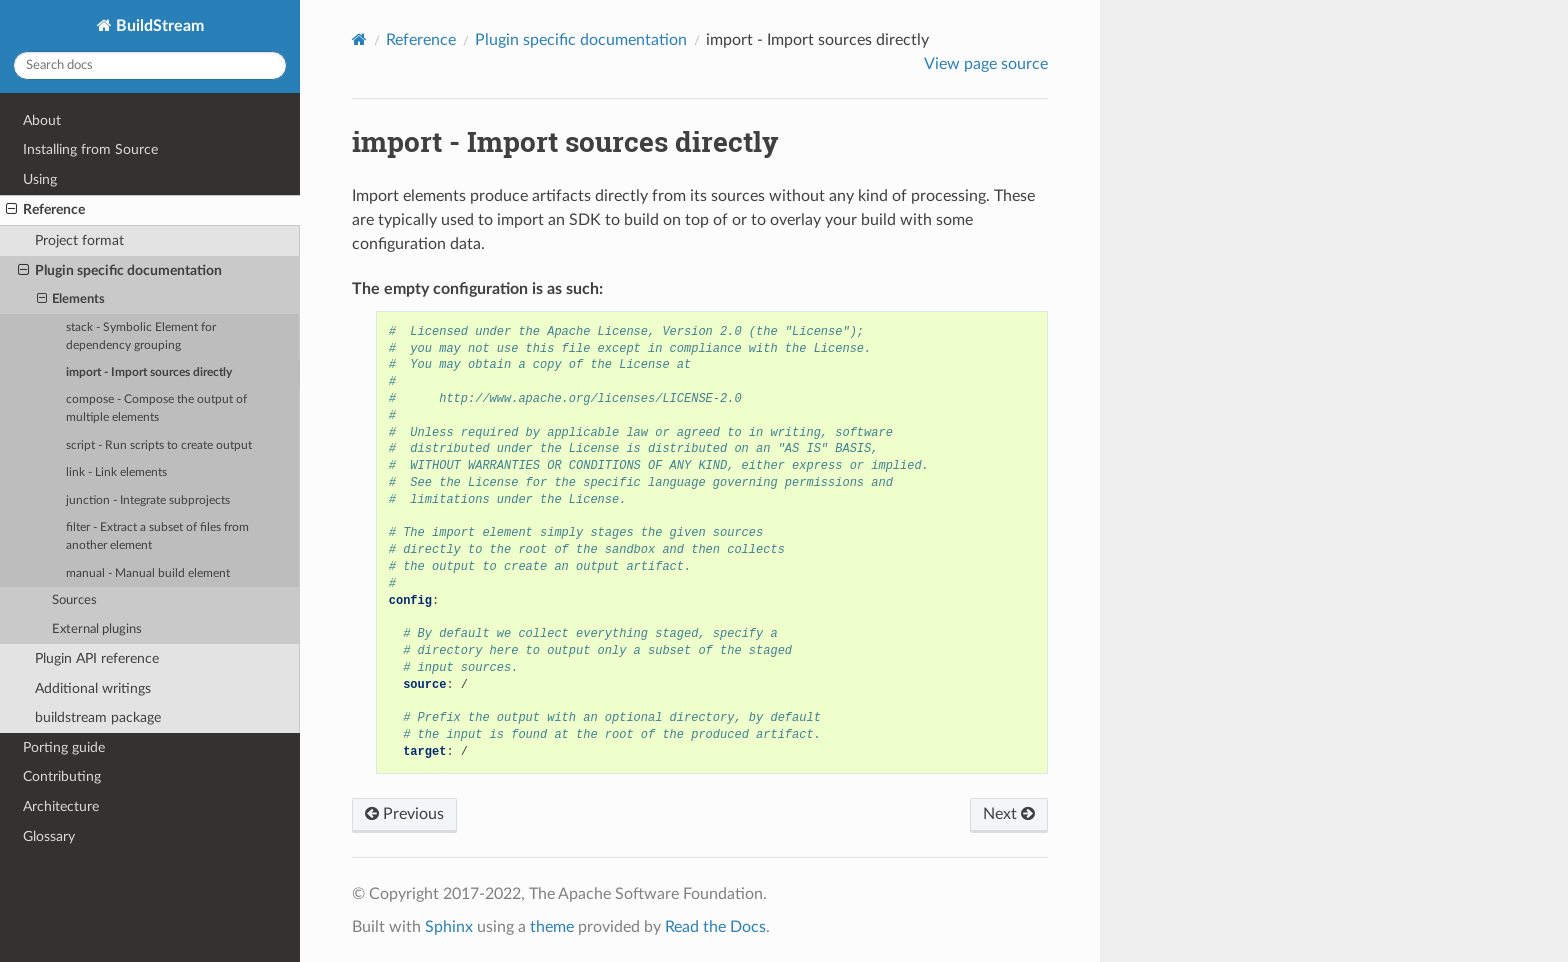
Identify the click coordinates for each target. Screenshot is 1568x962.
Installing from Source (90, 149)
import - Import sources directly (149, 372)
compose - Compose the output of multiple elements (156, 408)
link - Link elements (116, 472)
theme (552, 927)
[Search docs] (150, 65)
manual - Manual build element (148, 573)
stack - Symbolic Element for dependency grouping (141, 336)
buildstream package (98, 717)
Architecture (61, 806)
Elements (71, 300)
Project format (79, 240)
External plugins (97, 629)
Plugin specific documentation (120, 271)
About (42, 120)
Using (40, 179)
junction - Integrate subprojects (148, 500)
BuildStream (158, 26)
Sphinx (449, 927)
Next (1009, 814)
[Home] (359, 39)
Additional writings (93, 688)
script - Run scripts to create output (159, 445)
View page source (986, 64)
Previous (404, 814)
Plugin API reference (97, 658)
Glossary (49, 836)
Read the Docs (715, 927)
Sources (74, 600)
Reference (45, 210)
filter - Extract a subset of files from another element (157, 536)
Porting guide (64, 747)
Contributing (62, 776)
